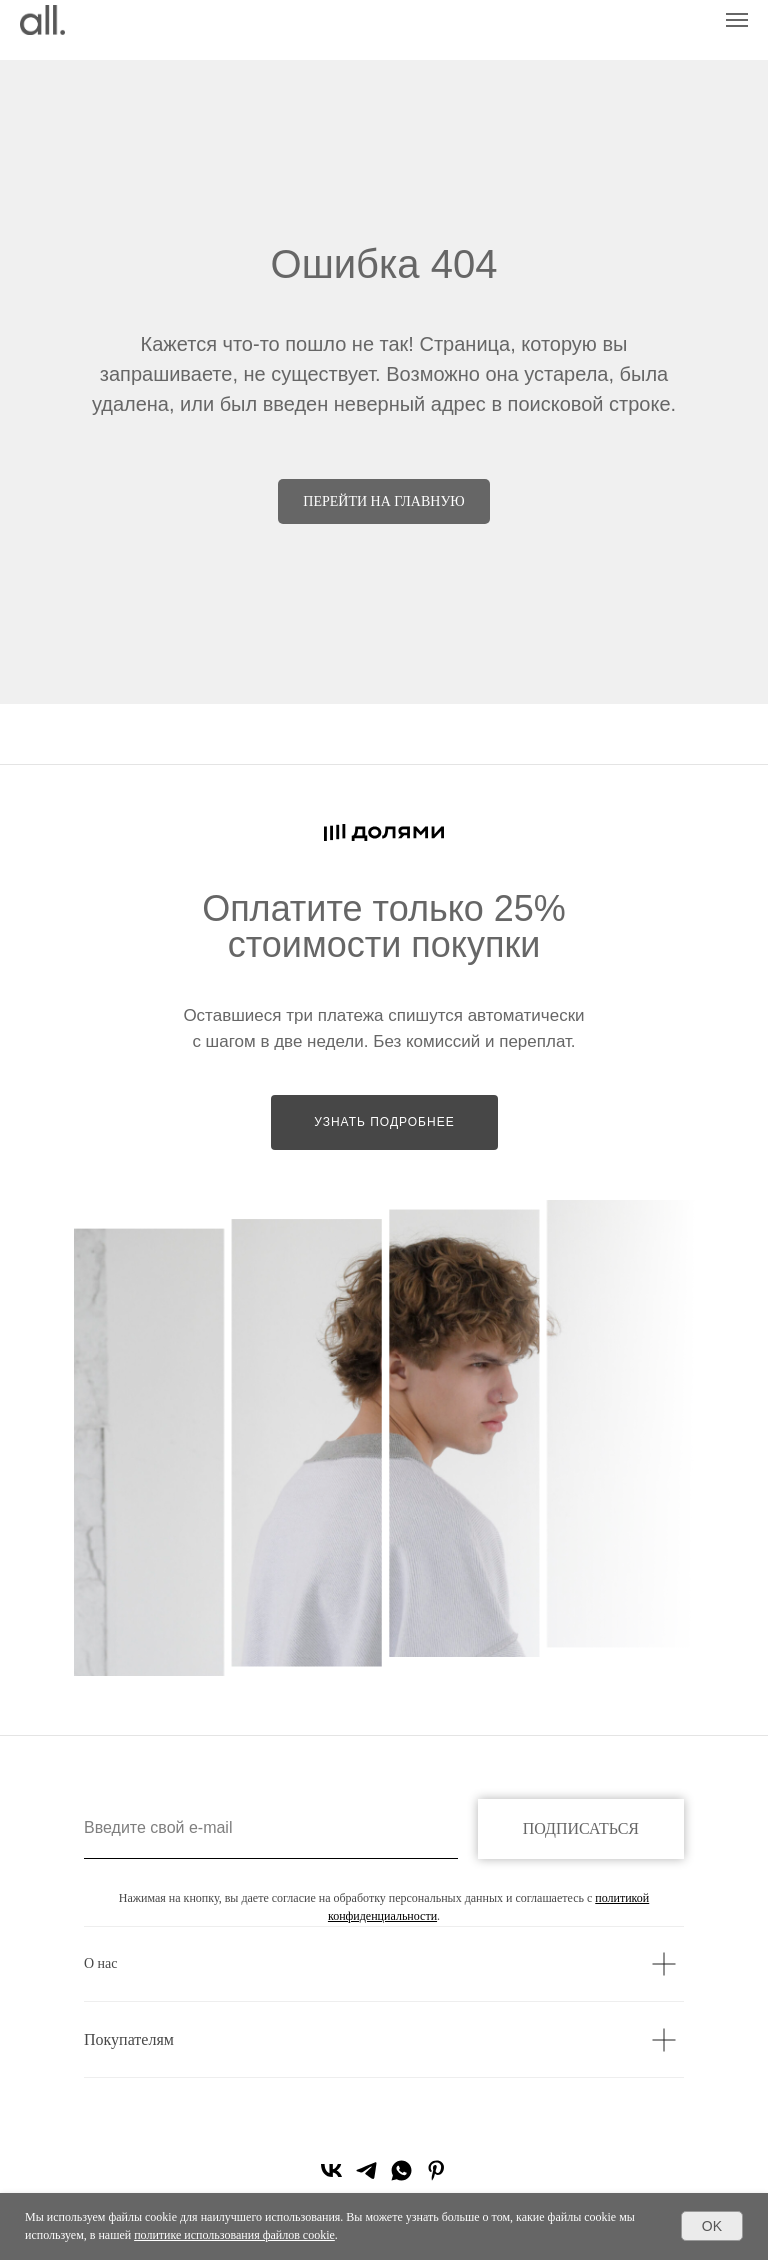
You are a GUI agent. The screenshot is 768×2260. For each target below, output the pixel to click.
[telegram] (366, 2177)
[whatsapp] (401, 2177)
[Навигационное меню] (737, 20)
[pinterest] (436, 2177)
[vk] (331, 2177)
